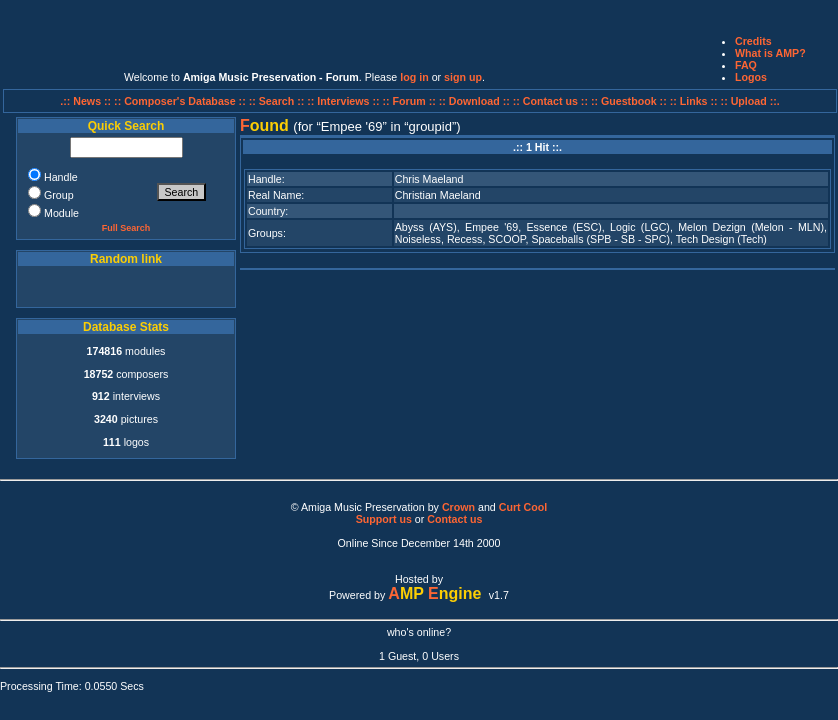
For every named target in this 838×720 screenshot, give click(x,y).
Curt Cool (523, 507)
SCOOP (506, 239)
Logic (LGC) (640, 227)
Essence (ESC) (563, 227)
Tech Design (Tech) (721, 239)
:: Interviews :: (344, 101)
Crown (458, 507)
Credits (753, 41)
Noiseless (418, 239)
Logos (751, 77)
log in (414, 77)
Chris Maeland (429, 179)
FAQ (746, 65)
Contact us (454, 519)
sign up (463, 77)
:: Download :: (476, 101)
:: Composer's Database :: (181, 101)
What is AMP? (770, 53)
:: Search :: (278, 101)
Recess (465, 239)
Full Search (126, 228)
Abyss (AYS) (426, 227)
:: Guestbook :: (629, 101)
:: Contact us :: (550, 101)
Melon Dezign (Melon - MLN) (751, 227)
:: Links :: (694, 101)
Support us (384, 519)
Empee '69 (491, 227)
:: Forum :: (411, 101)
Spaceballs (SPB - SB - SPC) (600, 239)
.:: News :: (87, 101)
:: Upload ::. (750, 101)
